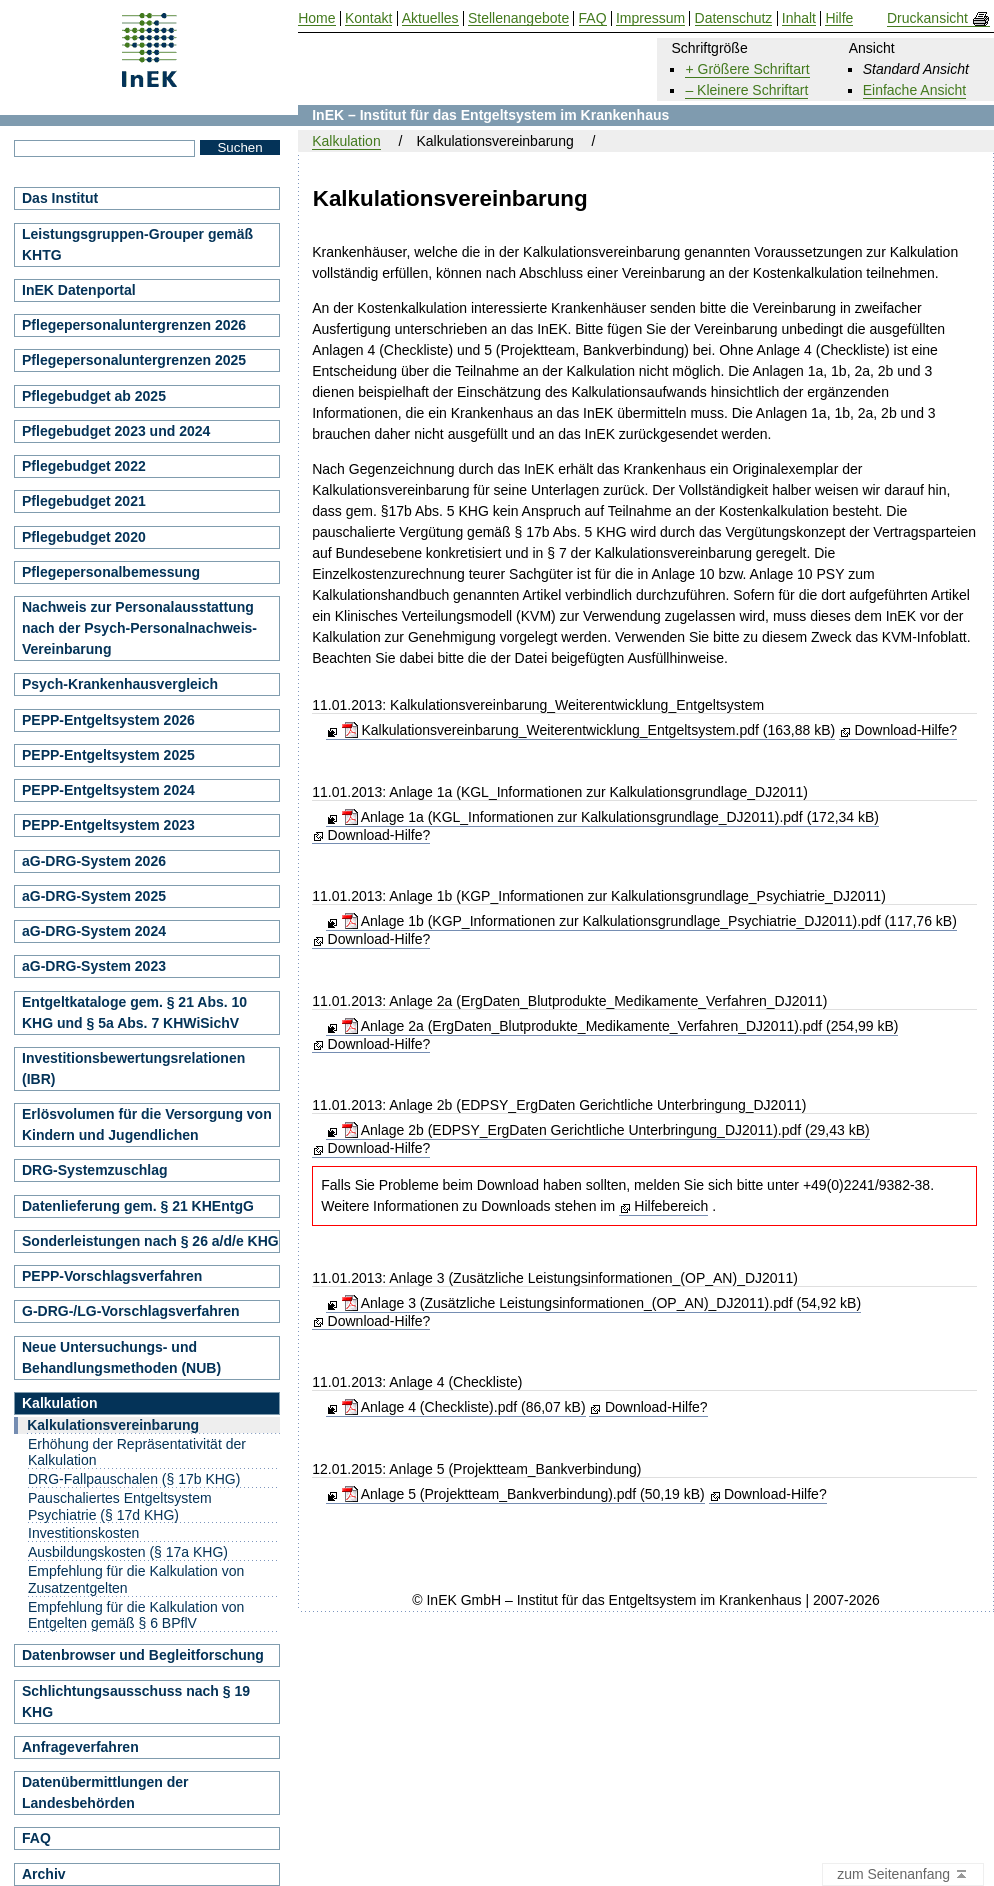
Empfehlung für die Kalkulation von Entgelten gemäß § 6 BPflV (136, 1615)
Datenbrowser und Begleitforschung (143, 1655)
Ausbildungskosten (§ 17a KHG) (128, 1552)
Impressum (650, 18)
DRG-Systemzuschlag (94, 1170)
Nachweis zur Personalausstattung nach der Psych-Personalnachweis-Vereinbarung (139, 628)
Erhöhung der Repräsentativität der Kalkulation (137, 1452)
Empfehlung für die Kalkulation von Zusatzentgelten (136, 1579)
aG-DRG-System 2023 (94, 966)
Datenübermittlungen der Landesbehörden (105, 1792)
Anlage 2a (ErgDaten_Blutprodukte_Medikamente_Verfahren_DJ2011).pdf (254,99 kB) (620, 1026)
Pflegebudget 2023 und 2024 (116, 431)
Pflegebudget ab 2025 (94, 396)
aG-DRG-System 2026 (94, 861)
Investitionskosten (83, 1533)
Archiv (44, 1874)
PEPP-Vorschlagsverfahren (112, 1276)
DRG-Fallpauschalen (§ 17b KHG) (134, 1479)
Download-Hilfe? (905, 730)
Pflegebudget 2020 (84, 537)
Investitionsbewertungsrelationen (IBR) (133, 1068)
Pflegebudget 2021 (84, 501)
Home (316, 18)
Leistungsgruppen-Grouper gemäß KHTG (137, 244)
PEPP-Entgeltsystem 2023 (108, 825)
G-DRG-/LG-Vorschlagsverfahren (131, 1311)
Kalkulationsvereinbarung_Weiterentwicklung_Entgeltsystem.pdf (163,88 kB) (589, 730)
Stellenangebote (518, 18)
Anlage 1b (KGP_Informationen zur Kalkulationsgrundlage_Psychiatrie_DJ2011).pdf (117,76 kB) (649, 921)
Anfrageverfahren (80, 1747)
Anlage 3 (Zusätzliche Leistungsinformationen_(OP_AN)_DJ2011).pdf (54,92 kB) (601, 1303)
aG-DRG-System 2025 (94, 896)
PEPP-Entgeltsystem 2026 (108, 720)
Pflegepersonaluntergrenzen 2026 (134, 325)
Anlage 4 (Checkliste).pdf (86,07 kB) (464, 1407)
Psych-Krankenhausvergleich (120, 684)
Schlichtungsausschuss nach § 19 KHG (136, 1701)
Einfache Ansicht (915, 90)
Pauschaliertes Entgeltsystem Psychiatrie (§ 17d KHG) (120, 1506)
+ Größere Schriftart (747, 69)
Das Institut (60, 198)
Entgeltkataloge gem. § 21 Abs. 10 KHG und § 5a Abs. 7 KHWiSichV (134, 1012)
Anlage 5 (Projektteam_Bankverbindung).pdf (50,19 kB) (523, 1494)
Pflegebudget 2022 (84, 466)
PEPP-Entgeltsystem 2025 (108, 755)
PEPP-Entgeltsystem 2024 (108, 790)
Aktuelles (430, 18)
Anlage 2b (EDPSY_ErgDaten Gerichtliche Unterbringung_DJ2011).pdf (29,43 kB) (606, 1130)
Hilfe (839, 18)
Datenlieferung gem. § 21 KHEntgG (138, 1206)
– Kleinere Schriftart (746, 90)
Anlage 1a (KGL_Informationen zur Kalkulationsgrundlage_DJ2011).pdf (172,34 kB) (610, 817)
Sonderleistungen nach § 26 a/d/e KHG (150, 1241)
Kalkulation (346, 141)
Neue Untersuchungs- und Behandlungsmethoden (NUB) (121, 1357)
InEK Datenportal (79, 290)
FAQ (36, 1838)
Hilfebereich (671, 1206)
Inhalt (799, 18)
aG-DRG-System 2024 (94, 931)
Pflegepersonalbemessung (111, 572)
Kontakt (368, 18)
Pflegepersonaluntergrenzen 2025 (134, 360)
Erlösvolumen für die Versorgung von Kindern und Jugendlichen (147, 1124)
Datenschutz (734, 18)
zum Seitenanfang (903, 1875)
